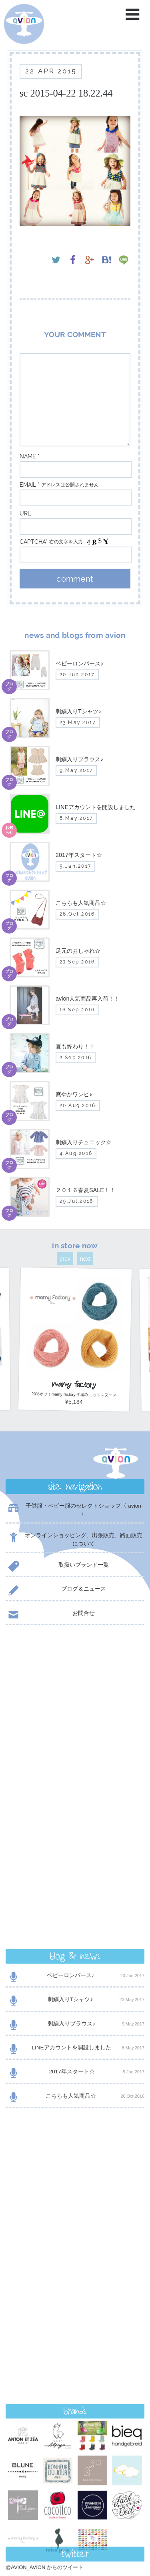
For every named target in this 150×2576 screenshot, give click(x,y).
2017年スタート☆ (75, 1773)
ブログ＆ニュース (56, 1590)
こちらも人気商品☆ (75, 1797)
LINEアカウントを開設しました (75, 1749)
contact (75, 2357)
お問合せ (50, 1614)
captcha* (34, 541)
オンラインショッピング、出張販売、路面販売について (74, 1539)
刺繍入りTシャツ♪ (75, 1701)
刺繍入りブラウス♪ (75, 1725)
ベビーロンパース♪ (75, 1677)
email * (30, 484)
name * (30, 456)
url (25, 513)
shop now (74, 2377)
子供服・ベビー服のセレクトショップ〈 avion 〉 (73, 1509)
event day (31, 2539)
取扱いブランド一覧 (57, 1566)
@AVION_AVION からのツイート (44, 2026)
